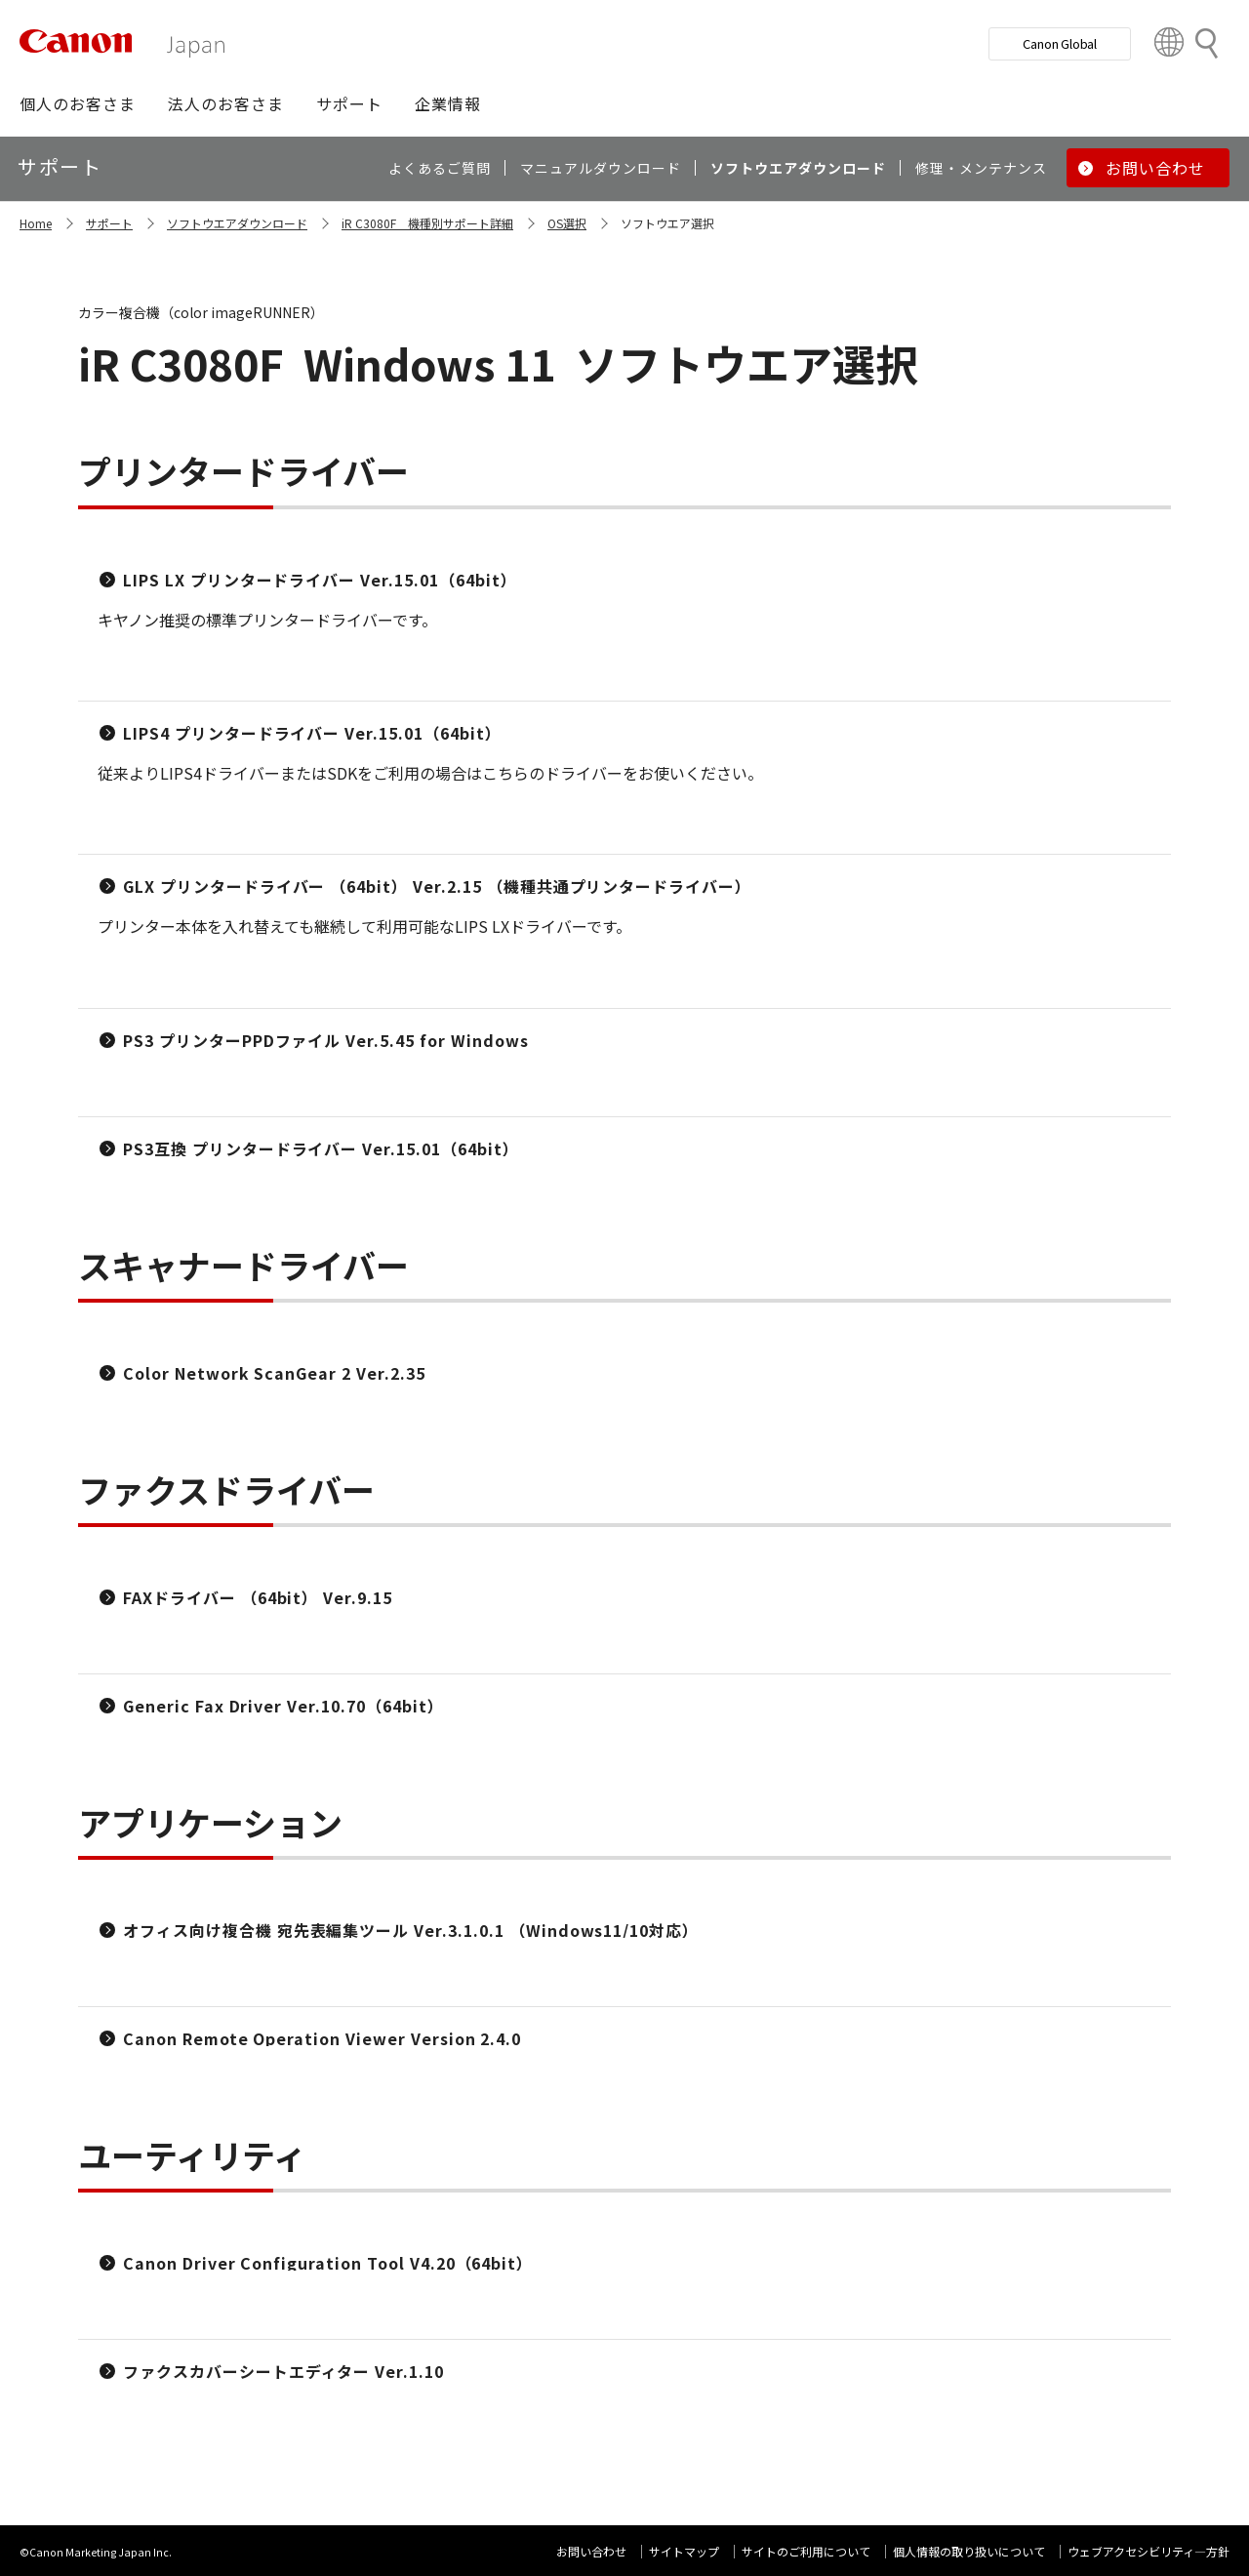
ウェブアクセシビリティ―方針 (1148, 2551)
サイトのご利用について (806, 2551)
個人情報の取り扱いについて (969, 2551)
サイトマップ (684, 2551)
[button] (78, 103)
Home (36, 223)
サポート (109, 223)
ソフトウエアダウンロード (237, 223)
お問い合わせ (591, 2551)
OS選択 (566, 223)
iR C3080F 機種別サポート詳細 (427, 223)
